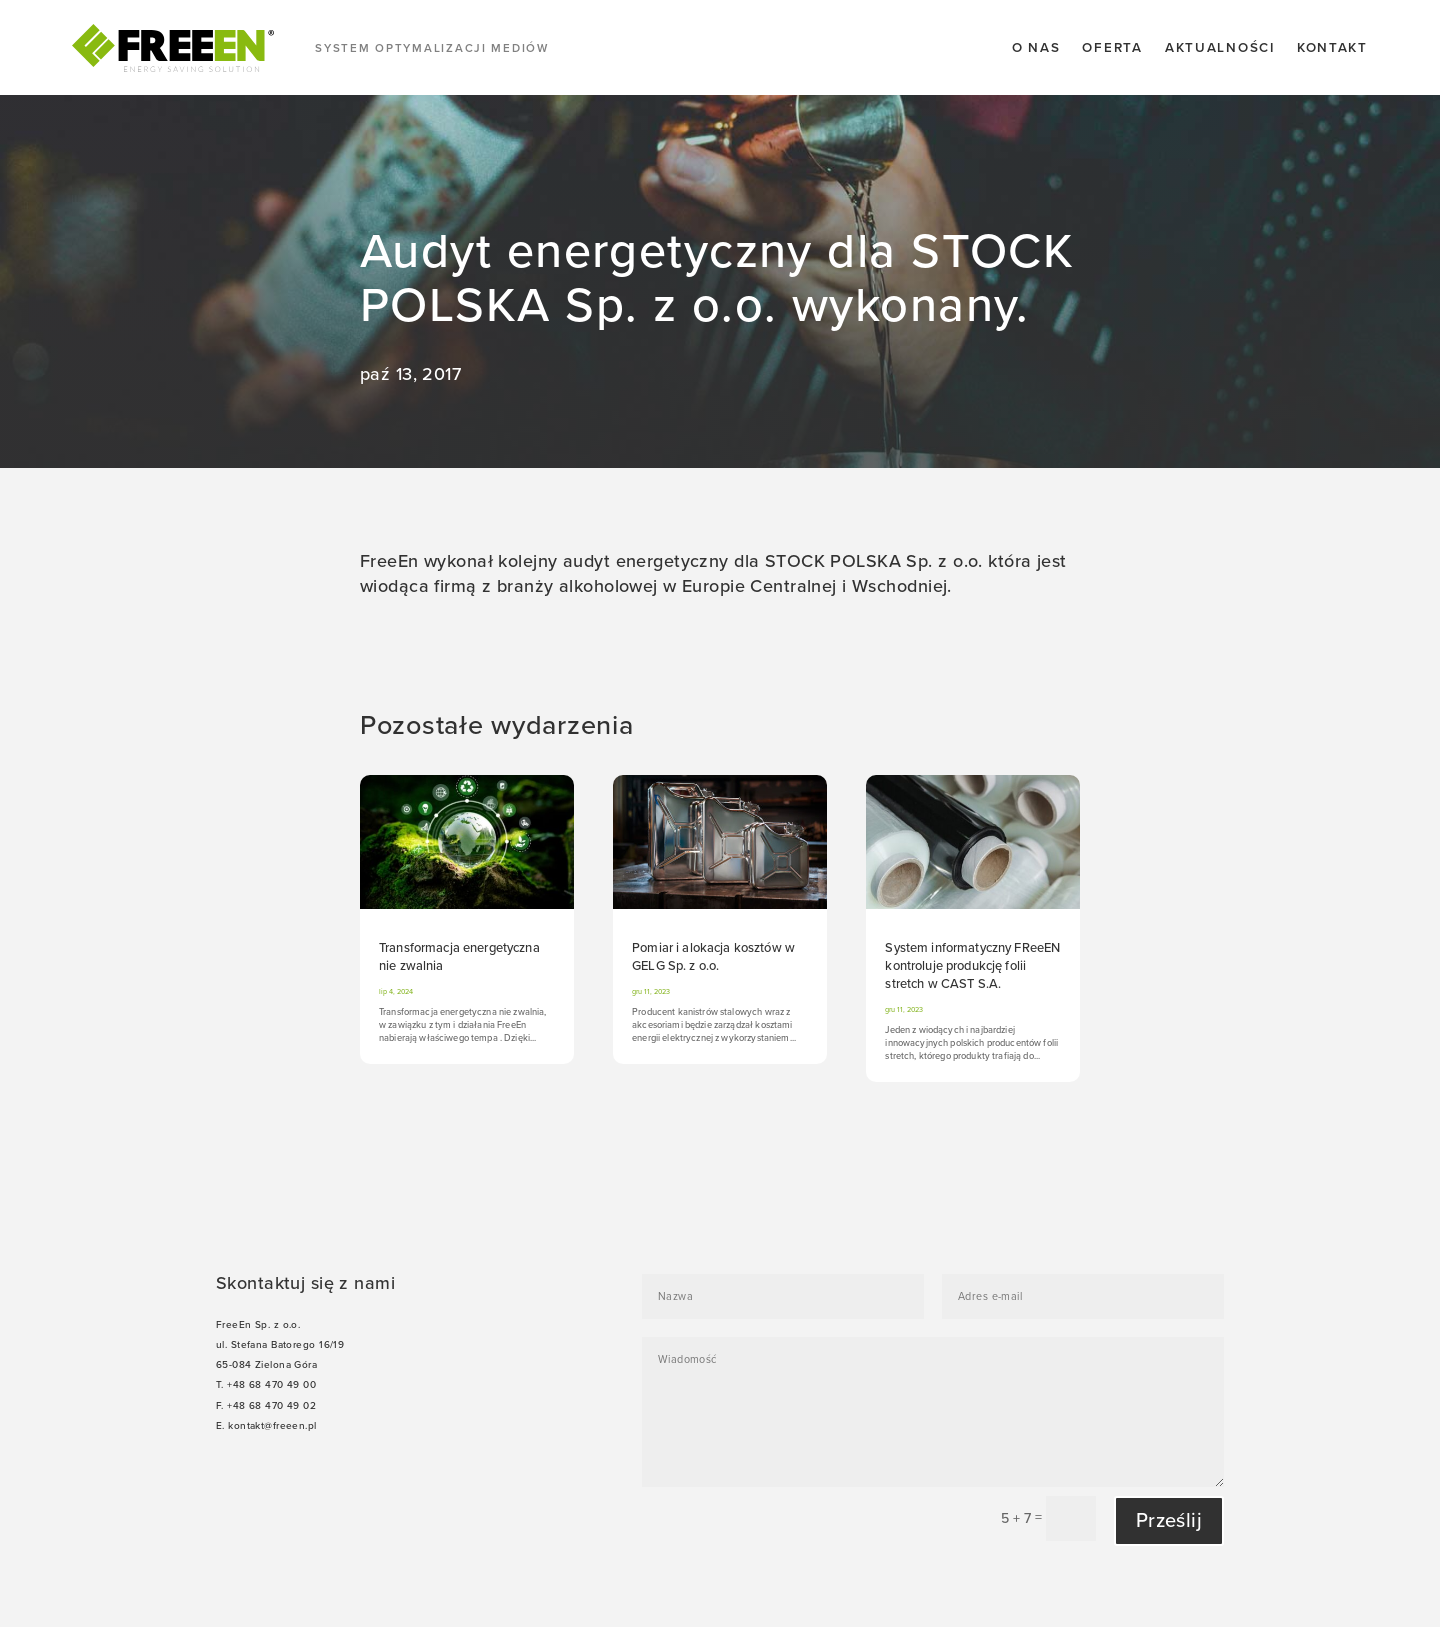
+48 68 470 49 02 (271, 1406)
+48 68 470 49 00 (271, 1385)
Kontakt (1332, 48)
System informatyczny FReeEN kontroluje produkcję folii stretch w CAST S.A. (972, 966)
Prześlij (1169, 1521)
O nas (1036, 48)
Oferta (1112, 48)
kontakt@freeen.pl (272, 1426)
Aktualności (1220, 48)
